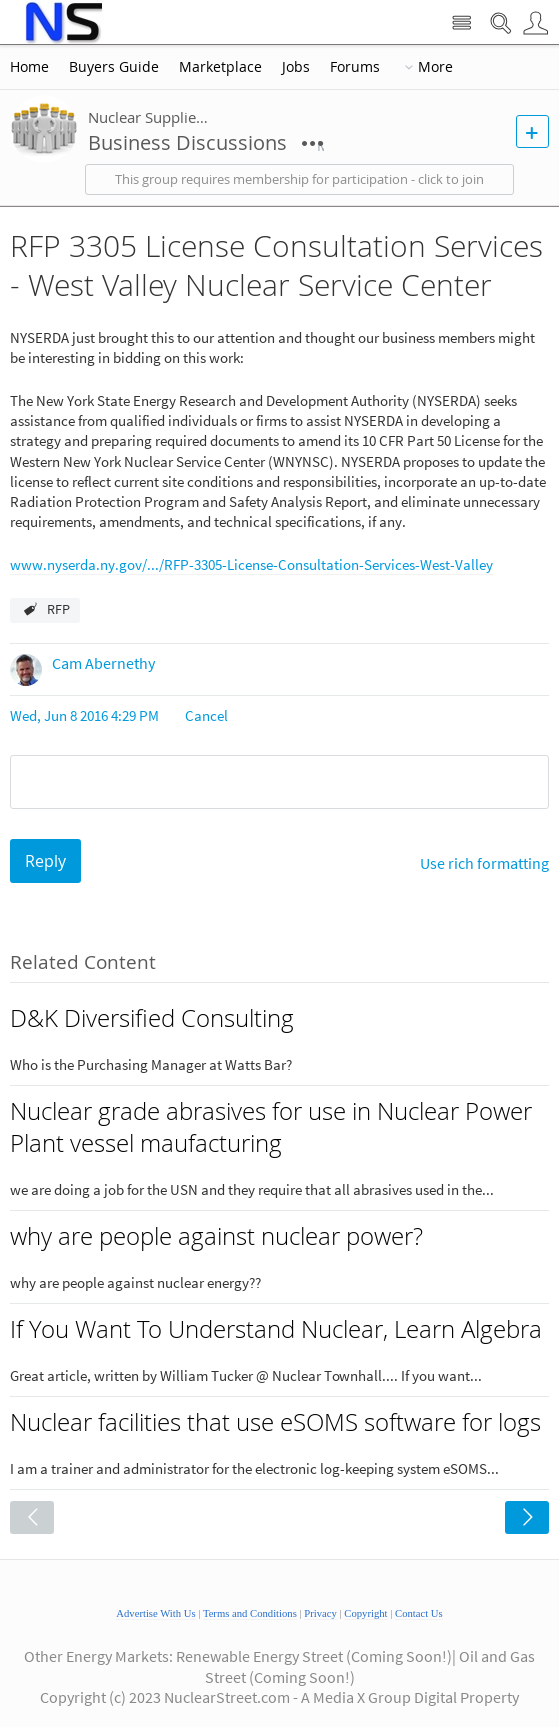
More (435, 67)
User (535, 23)
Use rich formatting (484, 863)
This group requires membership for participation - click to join (299, 179)
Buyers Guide (114, 67)
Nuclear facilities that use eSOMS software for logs (275, 1422)
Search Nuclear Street (500, 23)
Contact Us (419, 1613)
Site (461, 23)
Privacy (320, 1613)
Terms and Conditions (250, 1613)
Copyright (365, 1613)
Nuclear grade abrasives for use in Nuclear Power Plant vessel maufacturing (271, 1126)
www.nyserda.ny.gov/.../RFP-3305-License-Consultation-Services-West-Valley (251, 564)
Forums (355, 67)
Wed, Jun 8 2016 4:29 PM (84, 715)
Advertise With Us (155, 1613)
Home (29, 67)
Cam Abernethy (103, 663)
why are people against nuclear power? (216, 1236)
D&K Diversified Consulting (152, 1018)
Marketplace (220, 67)
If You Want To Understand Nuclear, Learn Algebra (276, 1329)
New (532, 131)
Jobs (296, 67)
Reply (45, 861)
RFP (58, 609)
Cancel (206, 715)
